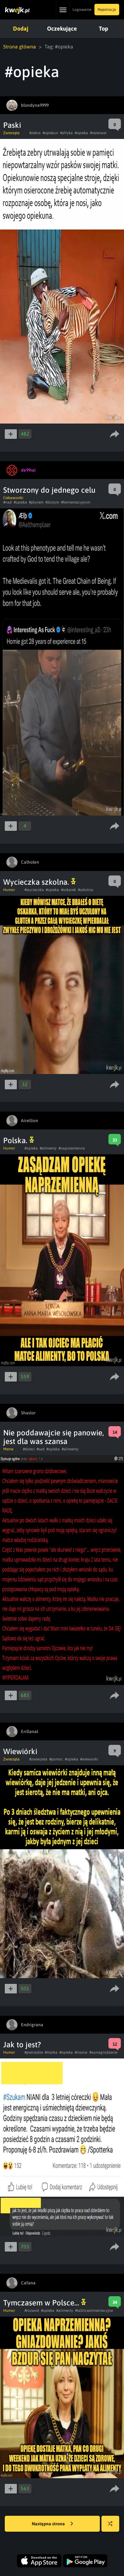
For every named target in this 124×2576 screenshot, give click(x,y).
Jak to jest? (22, 2044)
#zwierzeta (38, 1759)
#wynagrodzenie (103, 2052)
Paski (12, 125)
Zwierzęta (11, 133)
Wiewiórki (20, 1751)
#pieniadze (33, 2052)
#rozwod (31, 2310)
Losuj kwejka (112, 2527)
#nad (7, 502)
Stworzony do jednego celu (49, 490)
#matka (51, 2052)
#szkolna (85, 890)
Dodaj (20, 28)
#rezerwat (98, 133)
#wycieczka (34, 890)
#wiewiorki (89, 1759)
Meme (8, 1449)
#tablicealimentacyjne (94, 2310)
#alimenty (48, 1148)
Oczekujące (62, 28)
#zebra (35, 133)
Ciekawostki (13, 498)
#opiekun (50, 133)
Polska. (18, 1140)
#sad (41, 1449)
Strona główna (19, 46)
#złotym (52, 502)
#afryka (66, 133)
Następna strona (52, 2524)
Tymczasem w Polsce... (44, 2302)
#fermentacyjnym (75, 502)
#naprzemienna (72, 1148)
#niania (81, 2052)
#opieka (81, 133)
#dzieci (29, 1449)
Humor (9, 890)
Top (103, 28)
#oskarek (68, 890)
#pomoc (56, 1759)
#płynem (36, 502)
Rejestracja (107, 9)
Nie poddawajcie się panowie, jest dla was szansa (53, 1437)
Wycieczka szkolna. (39, 882)
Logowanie (81, 9)
